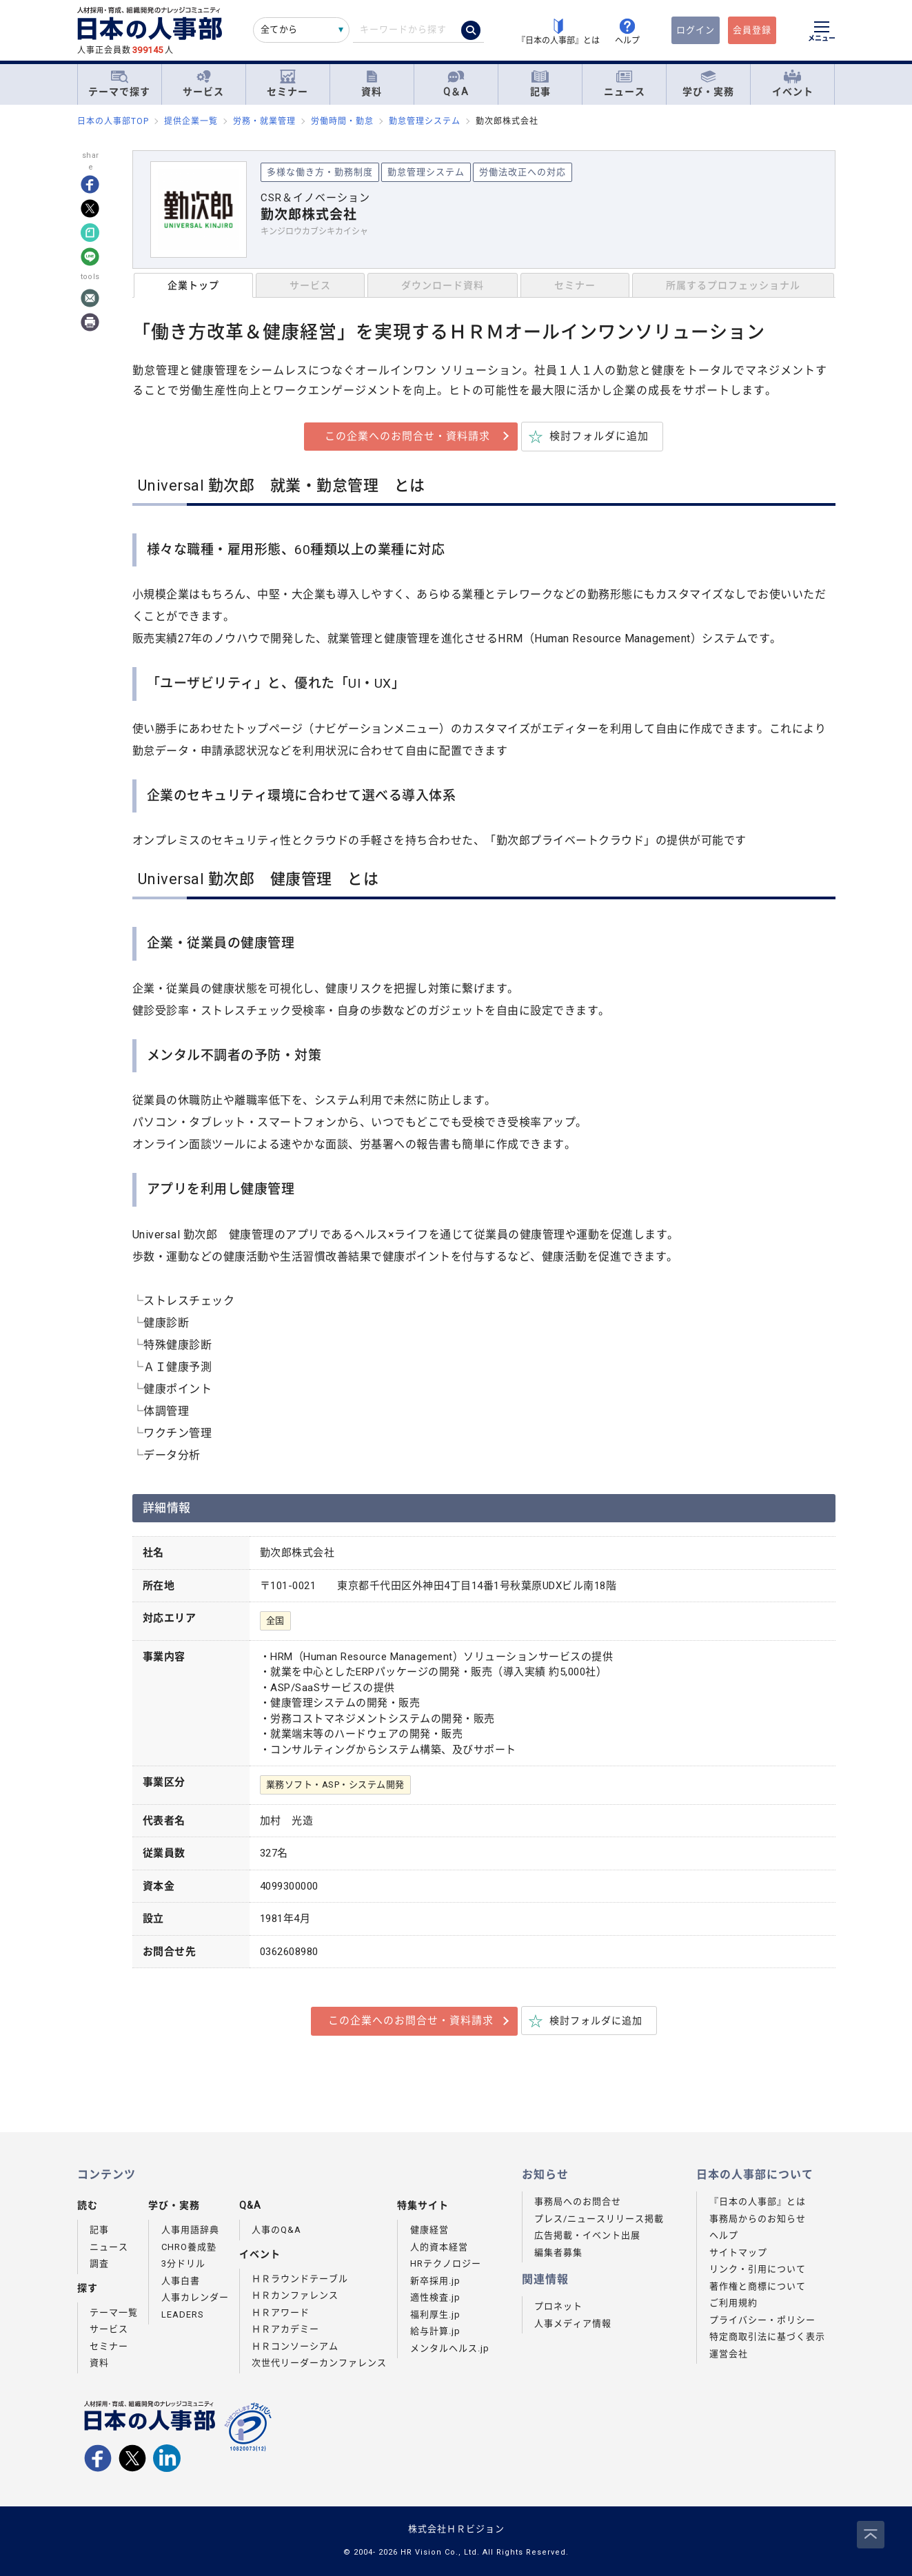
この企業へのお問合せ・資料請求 (407, 436)
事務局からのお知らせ (757, 2219)
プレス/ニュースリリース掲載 (599, 2219)
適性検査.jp (435, 2297)
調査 (99, 2263)
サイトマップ (738, 2252)
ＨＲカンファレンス (295, 2295)
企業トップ (193, 285)
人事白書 (180, 2281)
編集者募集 (558, 2252)
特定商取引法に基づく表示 (767, 2336)
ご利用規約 (733, 2303)
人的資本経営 (439, 2247)
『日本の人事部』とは (757, 2201)
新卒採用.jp (435, 2281)
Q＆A (456, 84)
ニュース (624, 84)
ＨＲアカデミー (285, 2329)
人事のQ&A (276, 2230)
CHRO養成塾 (188, 2247)
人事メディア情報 (572, 2323)
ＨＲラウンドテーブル (300, 2278)
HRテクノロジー (445, 2263)
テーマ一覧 (114, 2312)
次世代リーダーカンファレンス (319, 2363)
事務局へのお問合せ (577, 2201)
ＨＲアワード (281, 2312)
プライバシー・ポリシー (762, 2320)
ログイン (695, 30)
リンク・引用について (757, 2269)
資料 (371, 84)
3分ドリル (183, 2263)
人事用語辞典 (190, 2230)
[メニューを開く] (821, 33)
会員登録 (752, 30)
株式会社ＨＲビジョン (456, 2529)
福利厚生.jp (435, 2314)
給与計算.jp (435, 2331)
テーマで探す (119, 83)
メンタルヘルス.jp (449, 2348)
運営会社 (728, 2354)
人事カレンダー (195, 2297)
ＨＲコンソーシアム (295, 2346)
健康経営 (429, 2230)
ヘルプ (723, 2235)
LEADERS (182, 2314)
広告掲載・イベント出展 (587, 2235)
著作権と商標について (757, 2286)
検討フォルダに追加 (599, 436)
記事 (540, 84)
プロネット (558, 2306)
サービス (203, 84)
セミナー (287, 84)
